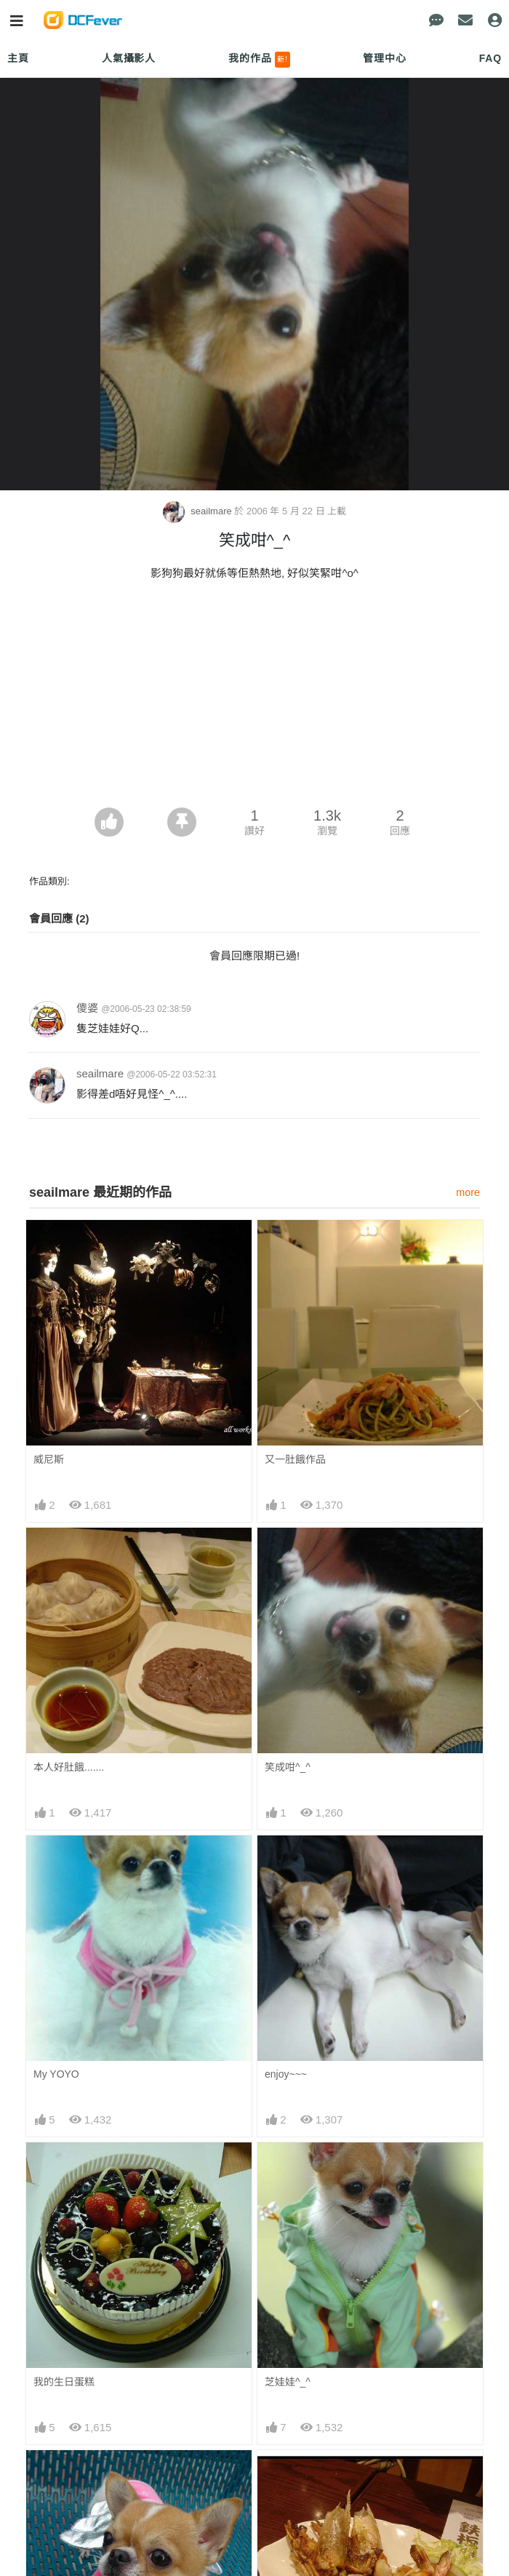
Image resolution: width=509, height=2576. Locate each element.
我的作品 (259, 60)
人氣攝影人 (129, 58)
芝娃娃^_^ (287, 2382)
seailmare (199, 511)
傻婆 (87, 1008)
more (468, 1192)
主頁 (18, 58)
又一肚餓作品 (295, 1459)
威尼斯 (48, 1459)
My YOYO (56, 2074)
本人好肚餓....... (68, 1767)
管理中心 (384, 58)
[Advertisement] (254, 698)
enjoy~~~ (286, 2074)
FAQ (490, 58)
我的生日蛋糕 (64, 2382)
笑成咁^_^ (287, 1767)
